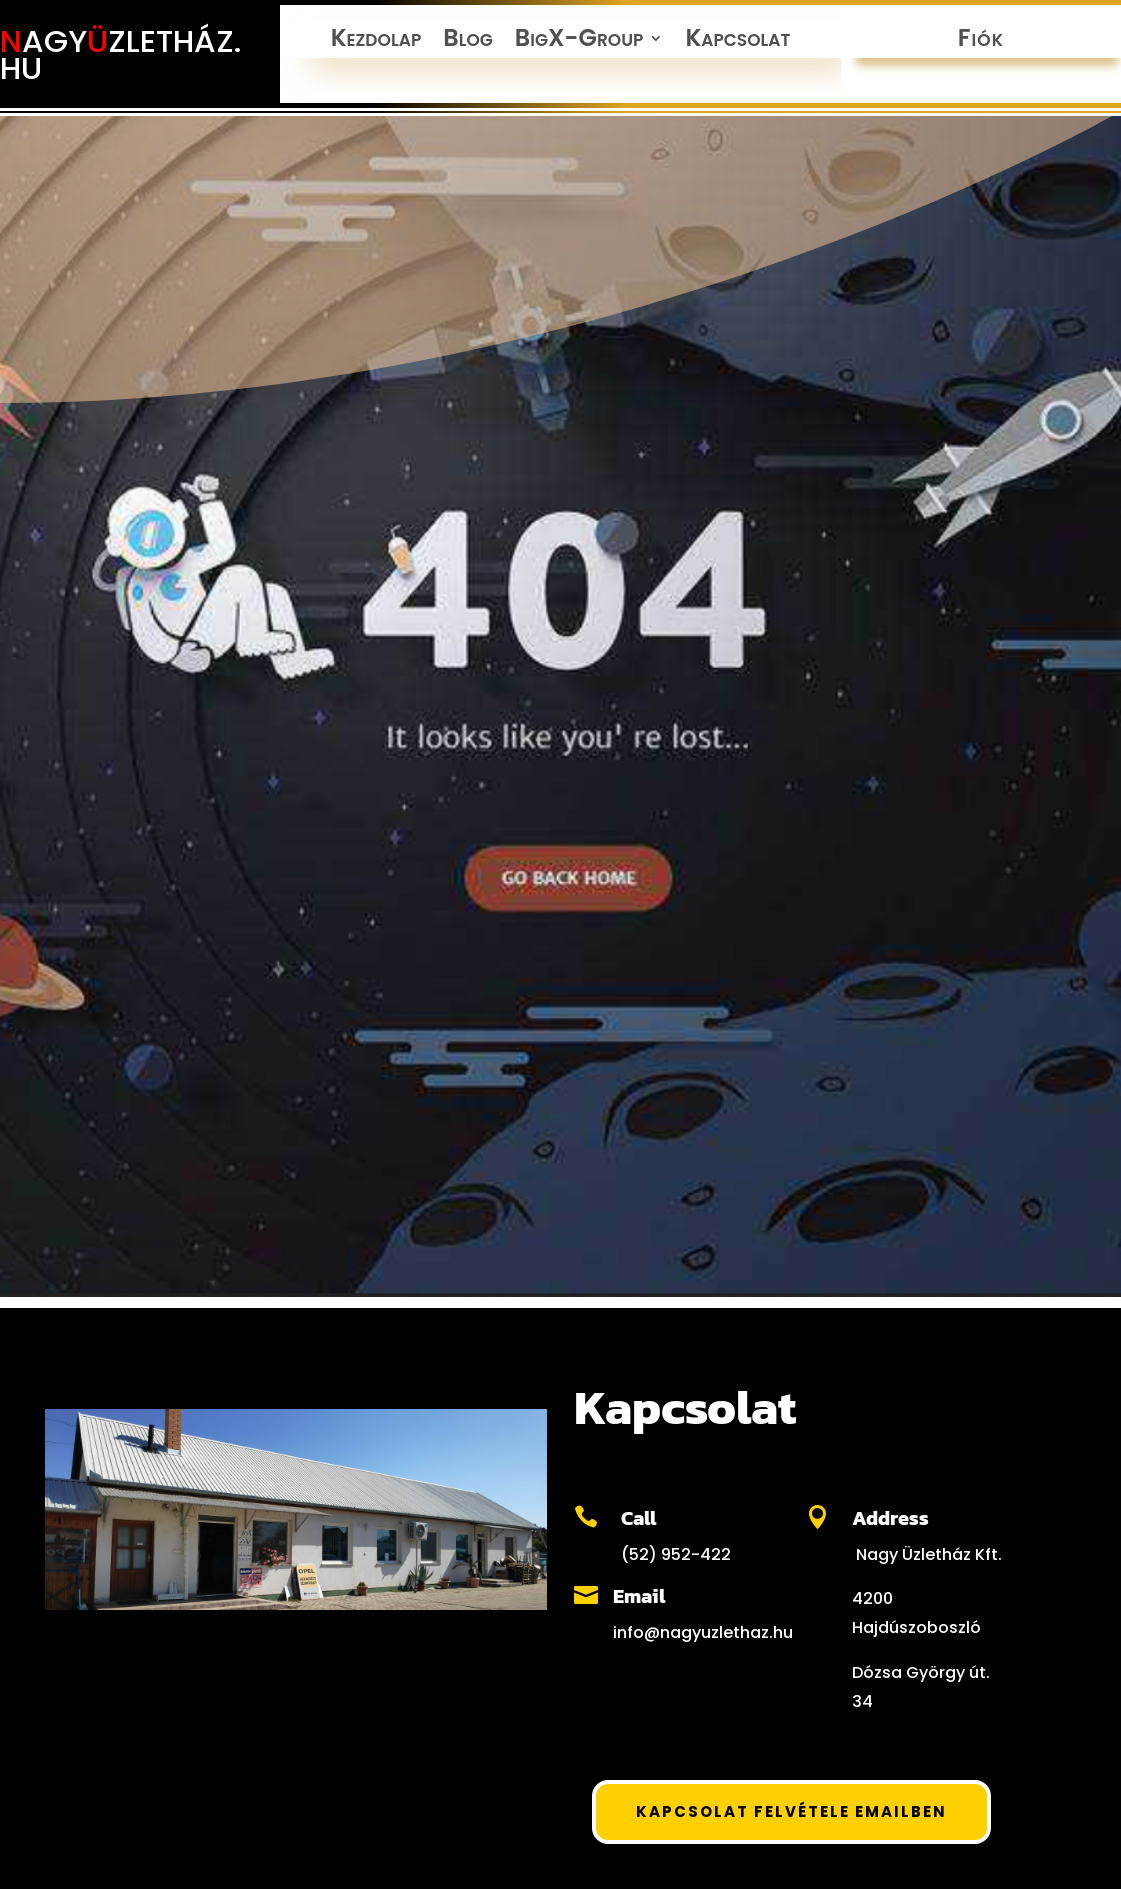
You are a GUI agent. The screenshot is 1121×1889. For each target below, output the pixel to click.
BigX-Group (579, 42)
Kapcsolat (737, 42)
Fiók (981, 42)
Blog (468, 42)
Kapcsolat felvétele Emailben (791, 1811)
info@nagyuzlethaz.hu (703, 1632)
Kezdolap (376, 42)
